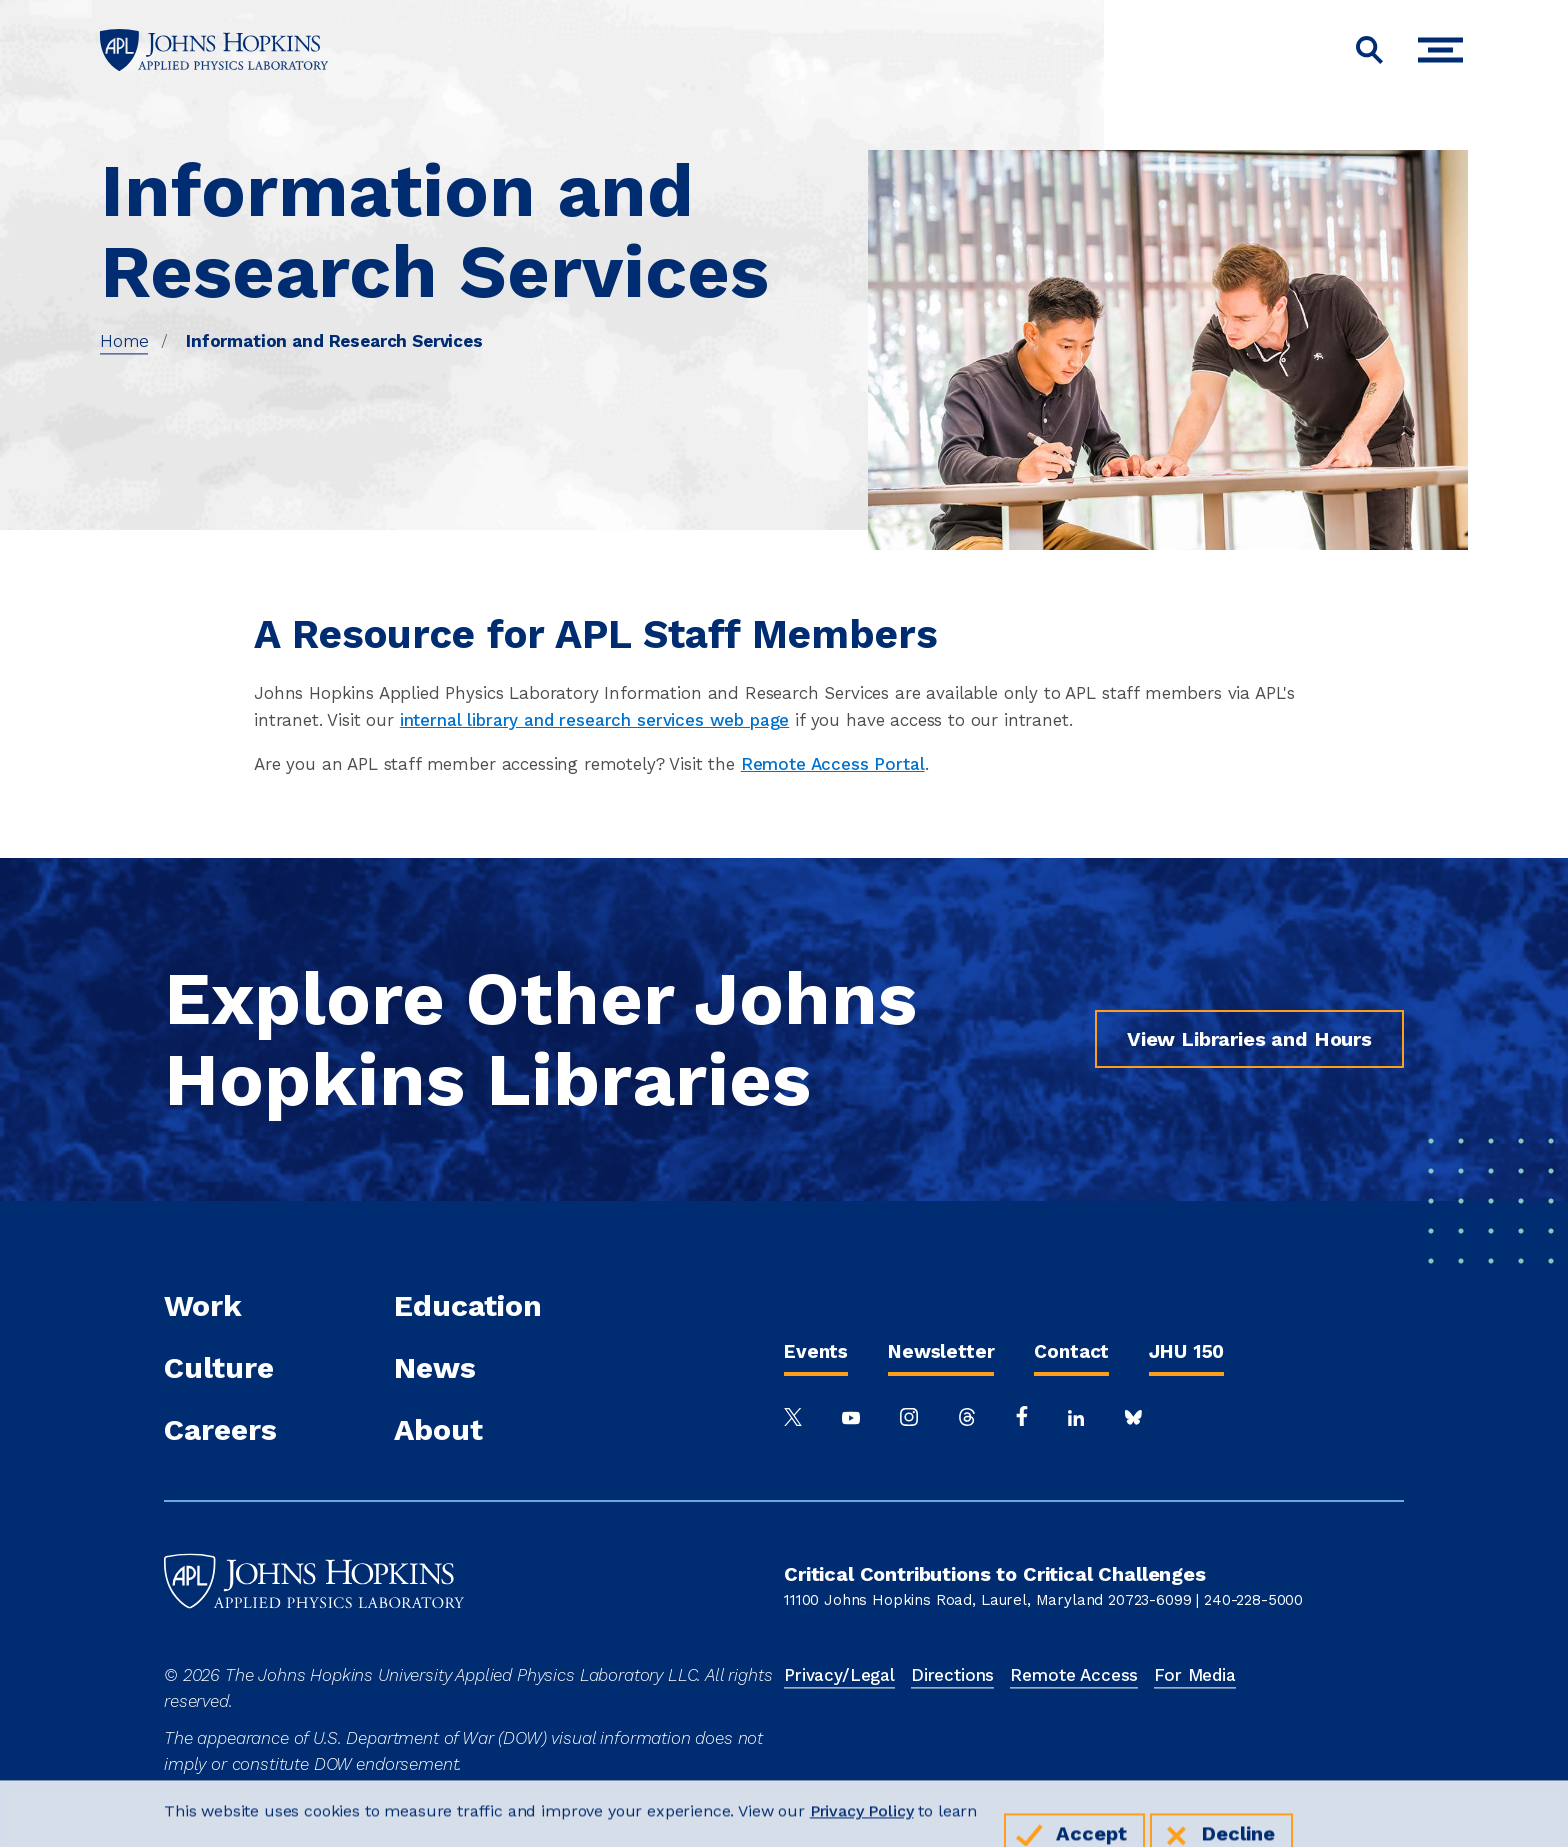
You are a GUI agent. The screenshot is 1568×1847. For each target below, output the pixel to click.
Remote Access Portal (833, 764)
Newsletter (941, 1351)
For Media (1195, 1675)
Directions (952, 1675)
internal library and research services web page (594, 720)
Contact (1071, 1351)
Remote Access (1074, 1675)
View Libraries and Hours (1249, 1039)
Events (816, 1351)
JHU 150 (1186, 1351)
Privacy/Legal (839, 1675)
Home (124, 341)
